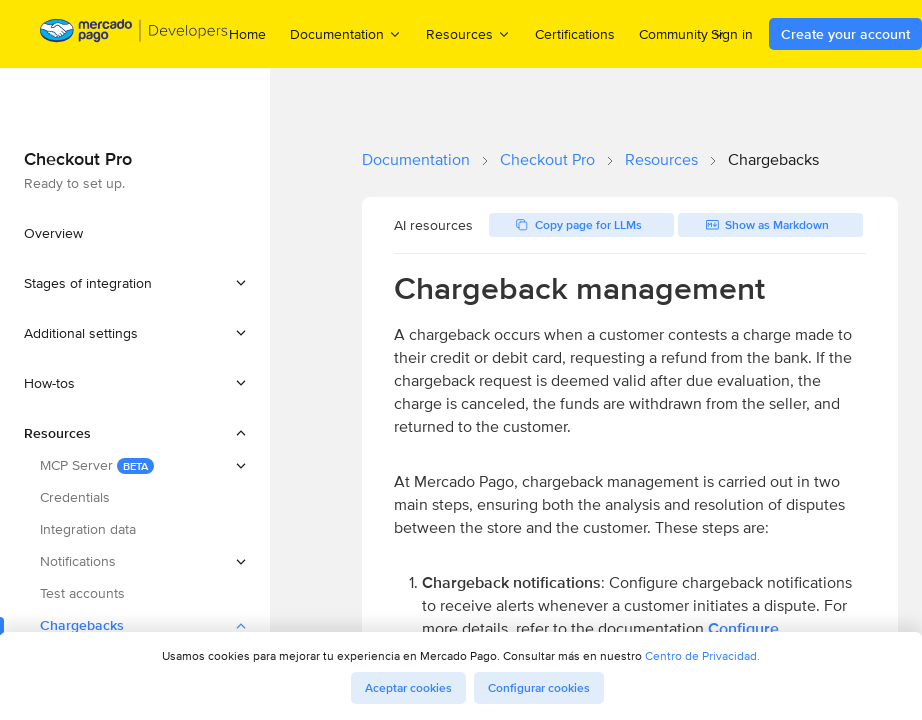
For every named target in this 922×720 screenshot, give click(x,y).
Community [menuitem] (682, 33)
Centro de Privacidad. (702, 655)
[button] (135, 283)
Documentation (416, 159)
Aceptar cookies (408, 688)
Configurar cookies (539, 688)
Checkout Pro (547, 159)
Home (247, 34)
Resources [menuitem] (468, 33)
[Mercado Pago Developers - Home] (134, 34)
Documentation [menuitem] (346, 33)
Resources (661, 159)
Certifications (575, 34)
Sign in (732, 34)
